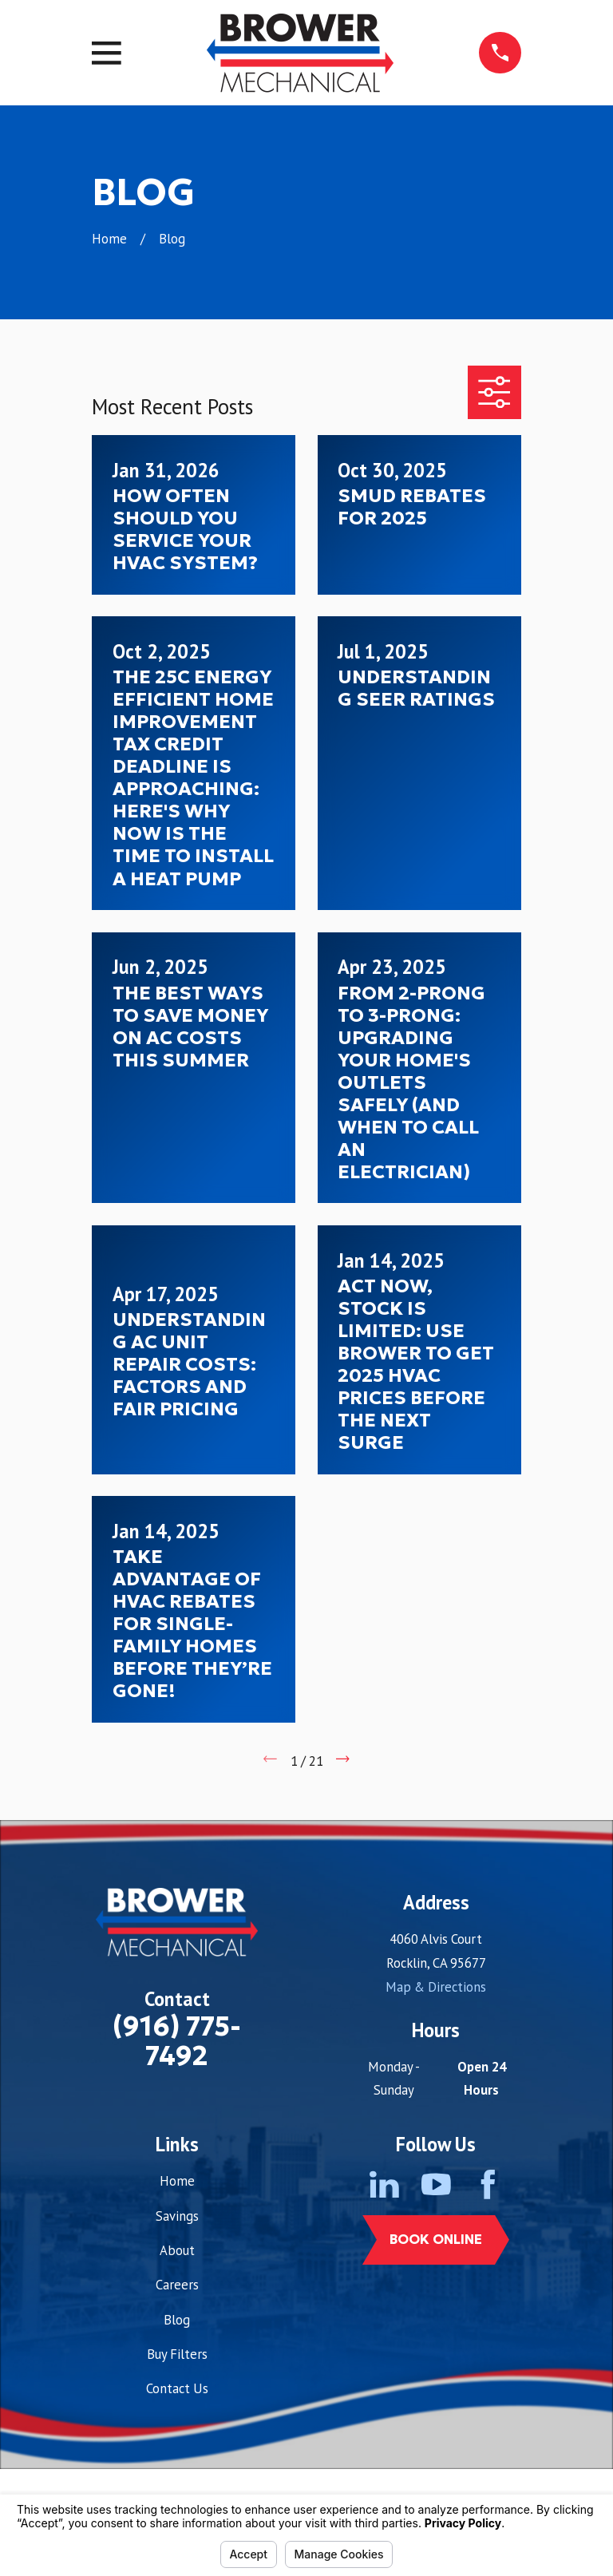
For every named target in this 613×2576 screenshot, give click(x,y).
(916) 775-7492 (177, 2041)
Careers (177, 2284)
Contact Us (177, 2388)
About (177, 2250)
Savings (177, 2216)
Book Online (436, 2239)
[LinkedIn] (384, 2184)
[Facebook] (488, 2184)
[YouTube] (436, 2184)
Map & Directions (436, 1987)
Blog (177, 2320)
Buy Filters (177, 2354)
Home (177, 2181)
